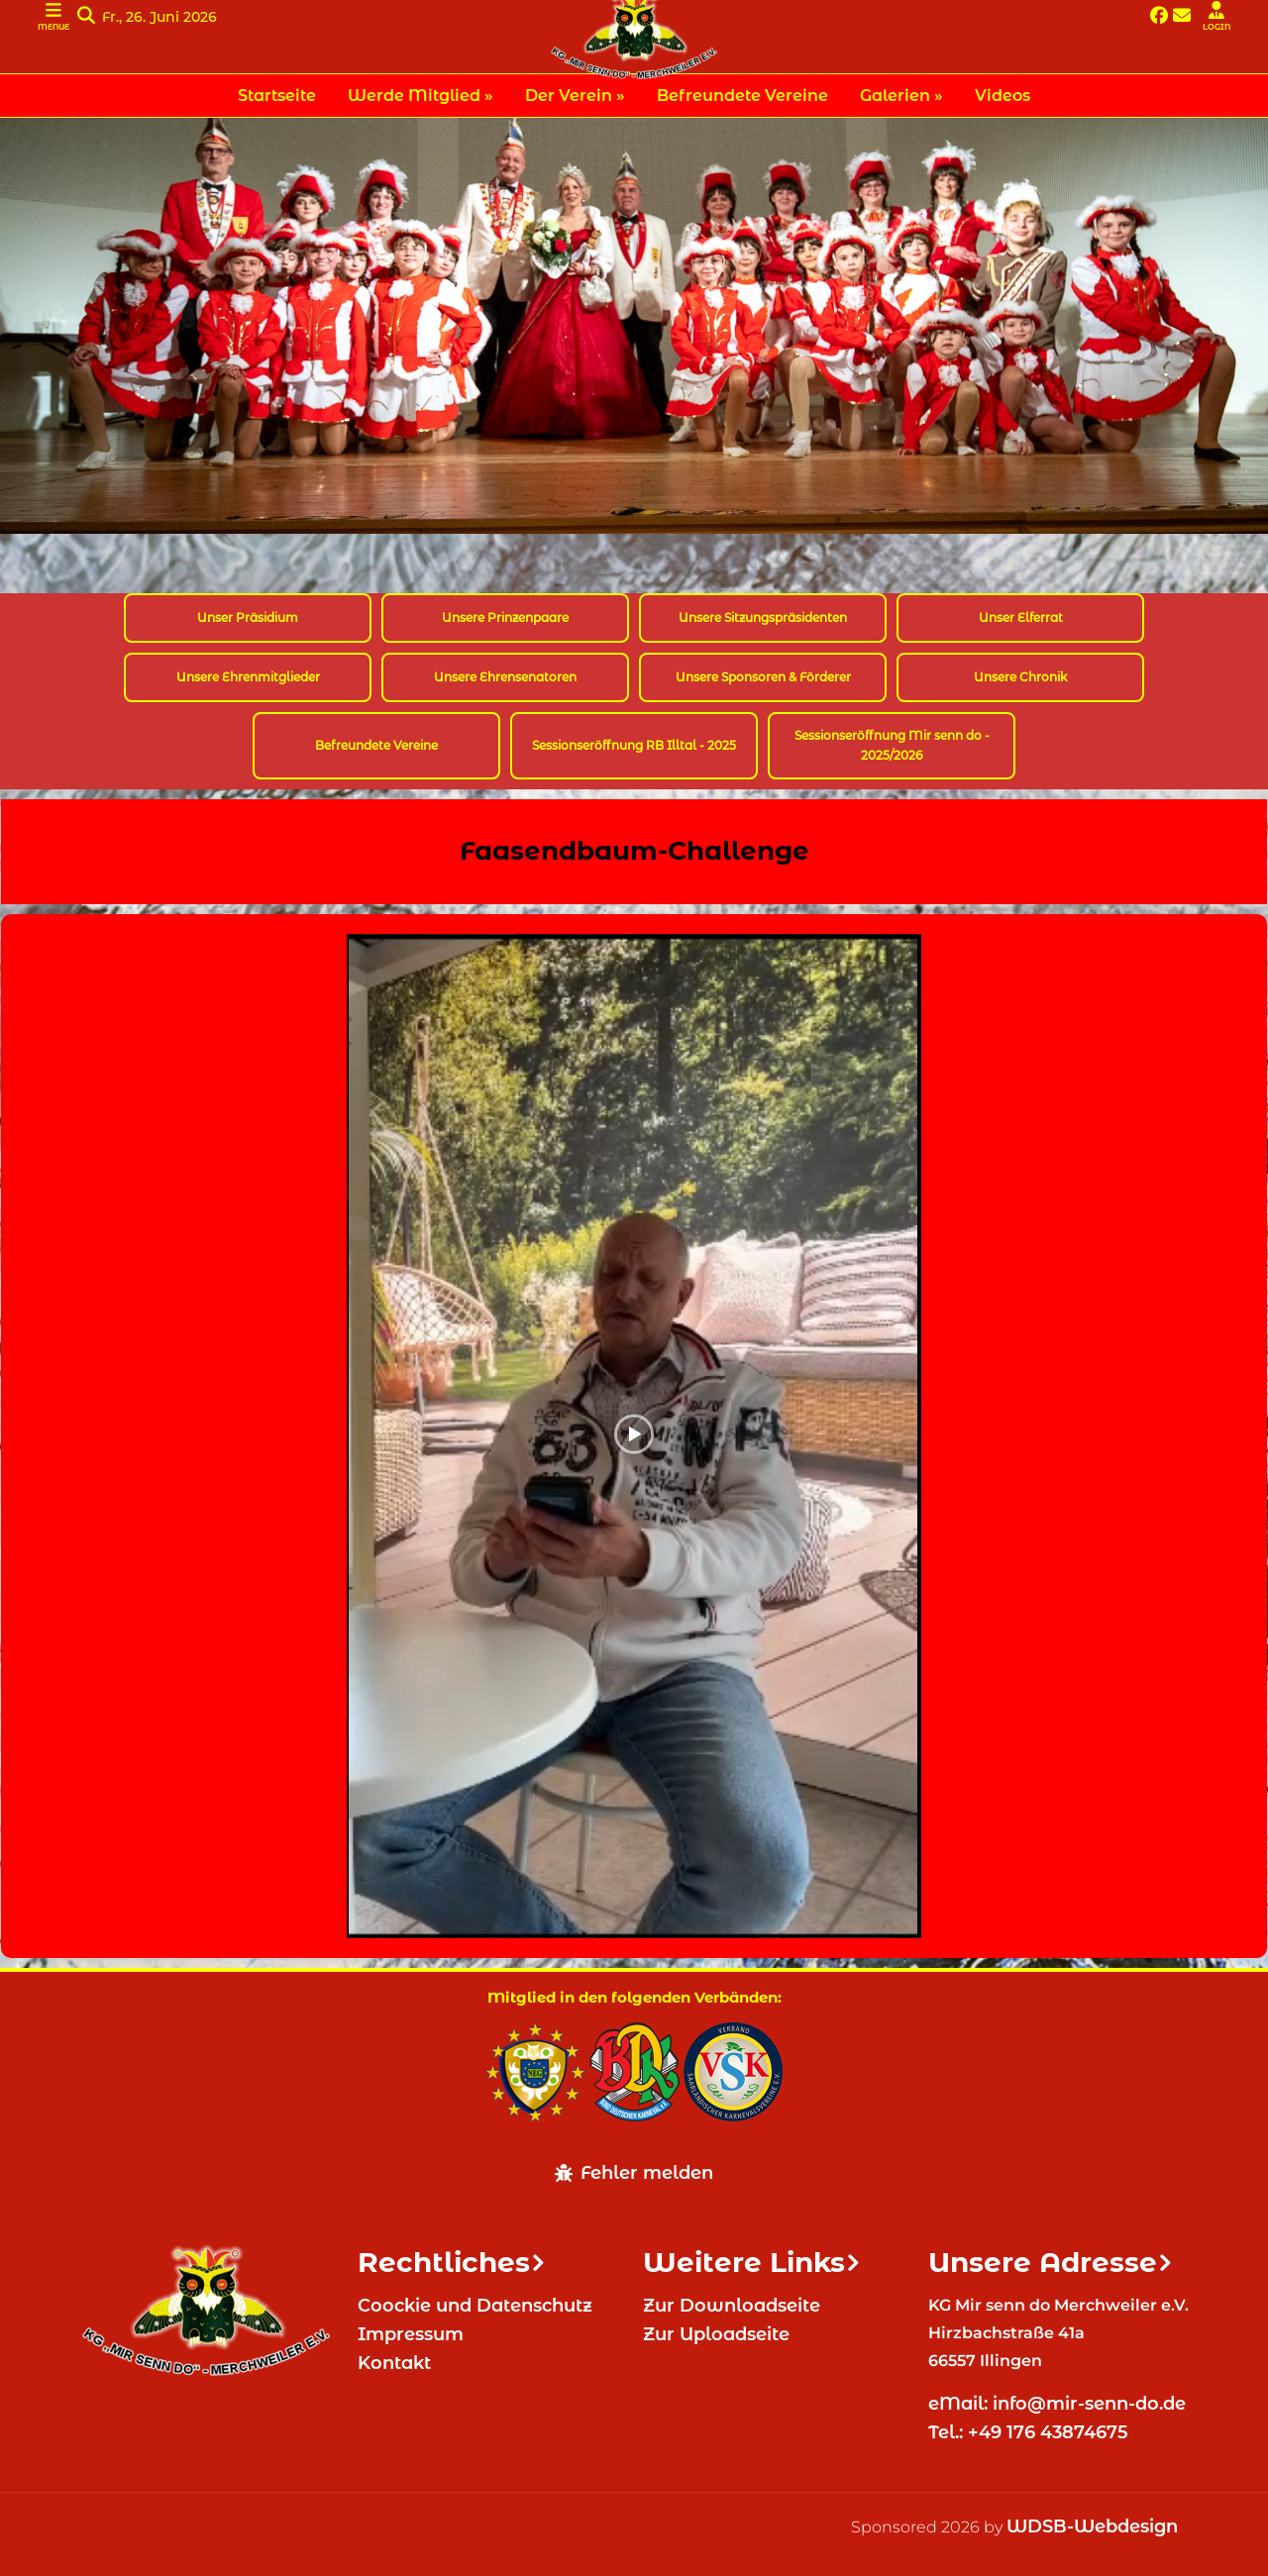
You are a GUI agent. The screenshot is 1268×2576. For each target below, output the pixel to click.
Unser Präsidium (247, 617)
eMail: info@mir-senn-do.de (1059, 2404)
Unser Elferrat (1021, 617)
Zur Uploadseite (716, 2334)
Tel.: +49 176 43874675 (1030, 2432)
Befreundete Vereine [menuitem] (742, 95)
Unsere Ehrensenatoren (505, 677)
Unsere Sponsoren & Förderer (763, 677)
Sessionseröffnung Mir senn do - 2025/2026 (892, 745)
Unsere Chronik (1020, 677)
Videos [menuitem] (1002, 95)
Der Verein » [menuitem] (575, 95)
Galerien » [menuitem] (901, 95)
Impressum (411, 2334)
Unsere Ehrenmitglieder (248, 677)
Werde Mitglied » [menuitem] (420, 95)
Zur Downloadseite (731, 2306)
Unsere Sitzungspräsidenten (763, 617)
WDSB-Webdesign (1092, 2526)
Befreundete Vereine (376, 745)
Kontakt (394, 2363)
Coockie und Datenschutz (475, 2306)
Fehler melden (634, 2173)
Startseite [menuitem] (277, 95)
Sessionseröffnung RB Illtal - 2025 (634, 745)
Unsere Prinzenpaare (505, 617)
